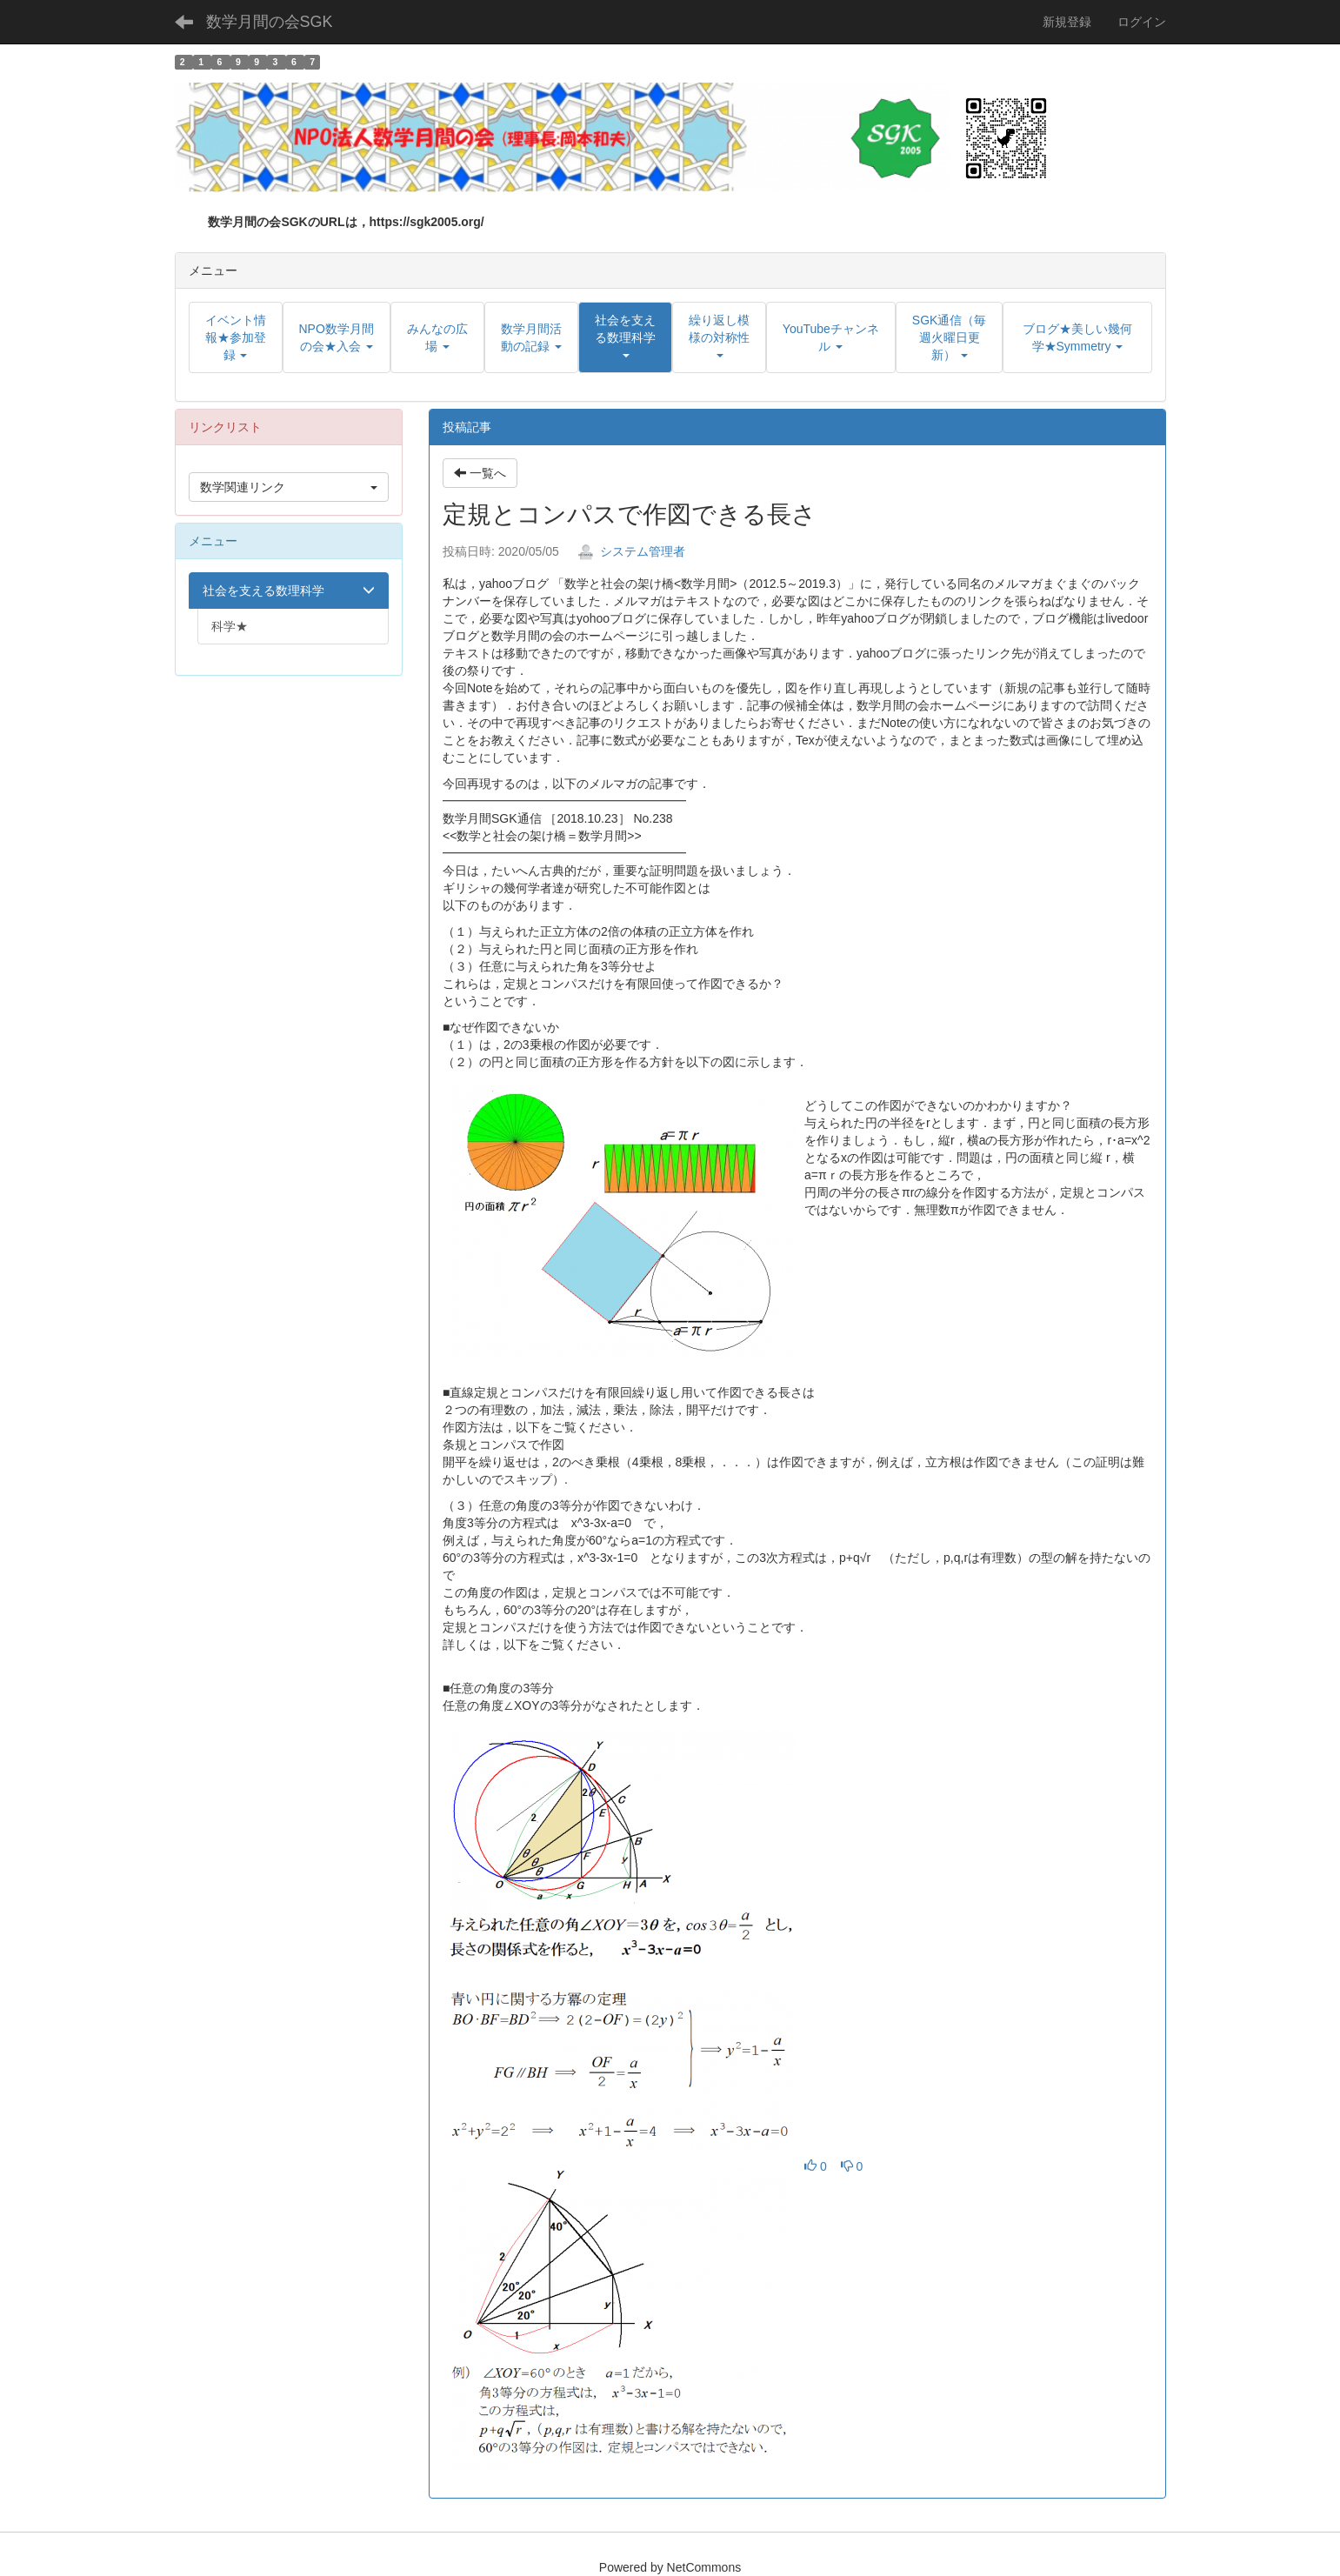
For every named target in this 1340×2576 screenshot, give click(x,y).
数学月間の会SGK (269, 21)
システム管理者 (631, 551)
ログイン (1141, 22)
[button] (625, 337)
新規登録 (1067, 22)
